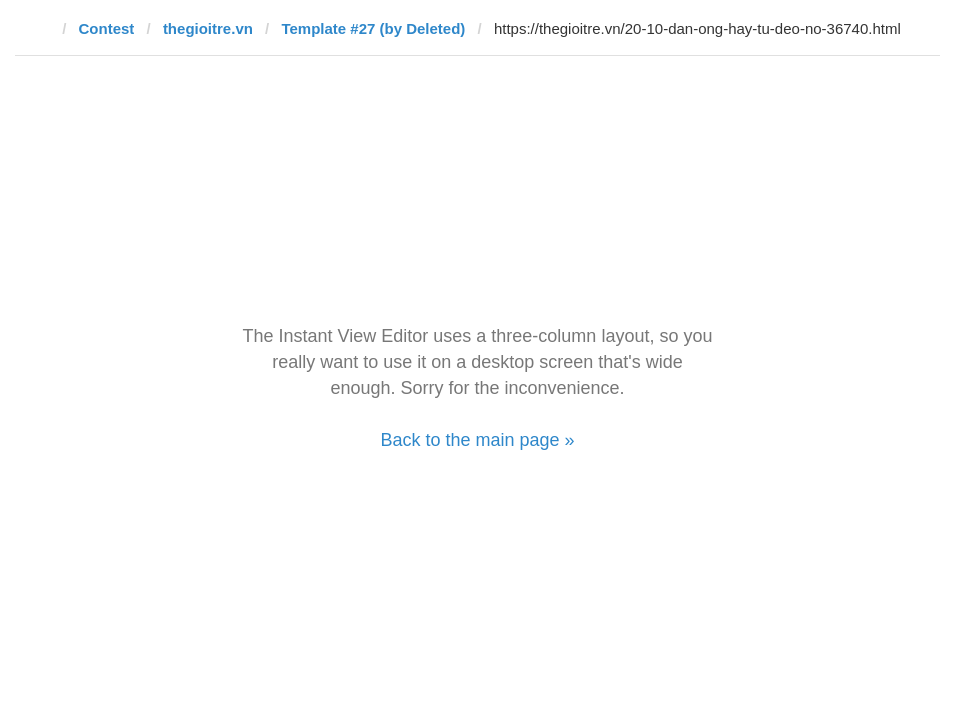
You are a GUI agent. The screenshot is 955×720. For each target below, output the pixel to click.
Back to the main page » (477, 440)
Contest (107, 28)
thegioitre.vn (208, 28)
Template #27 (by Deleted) (373, 28)
